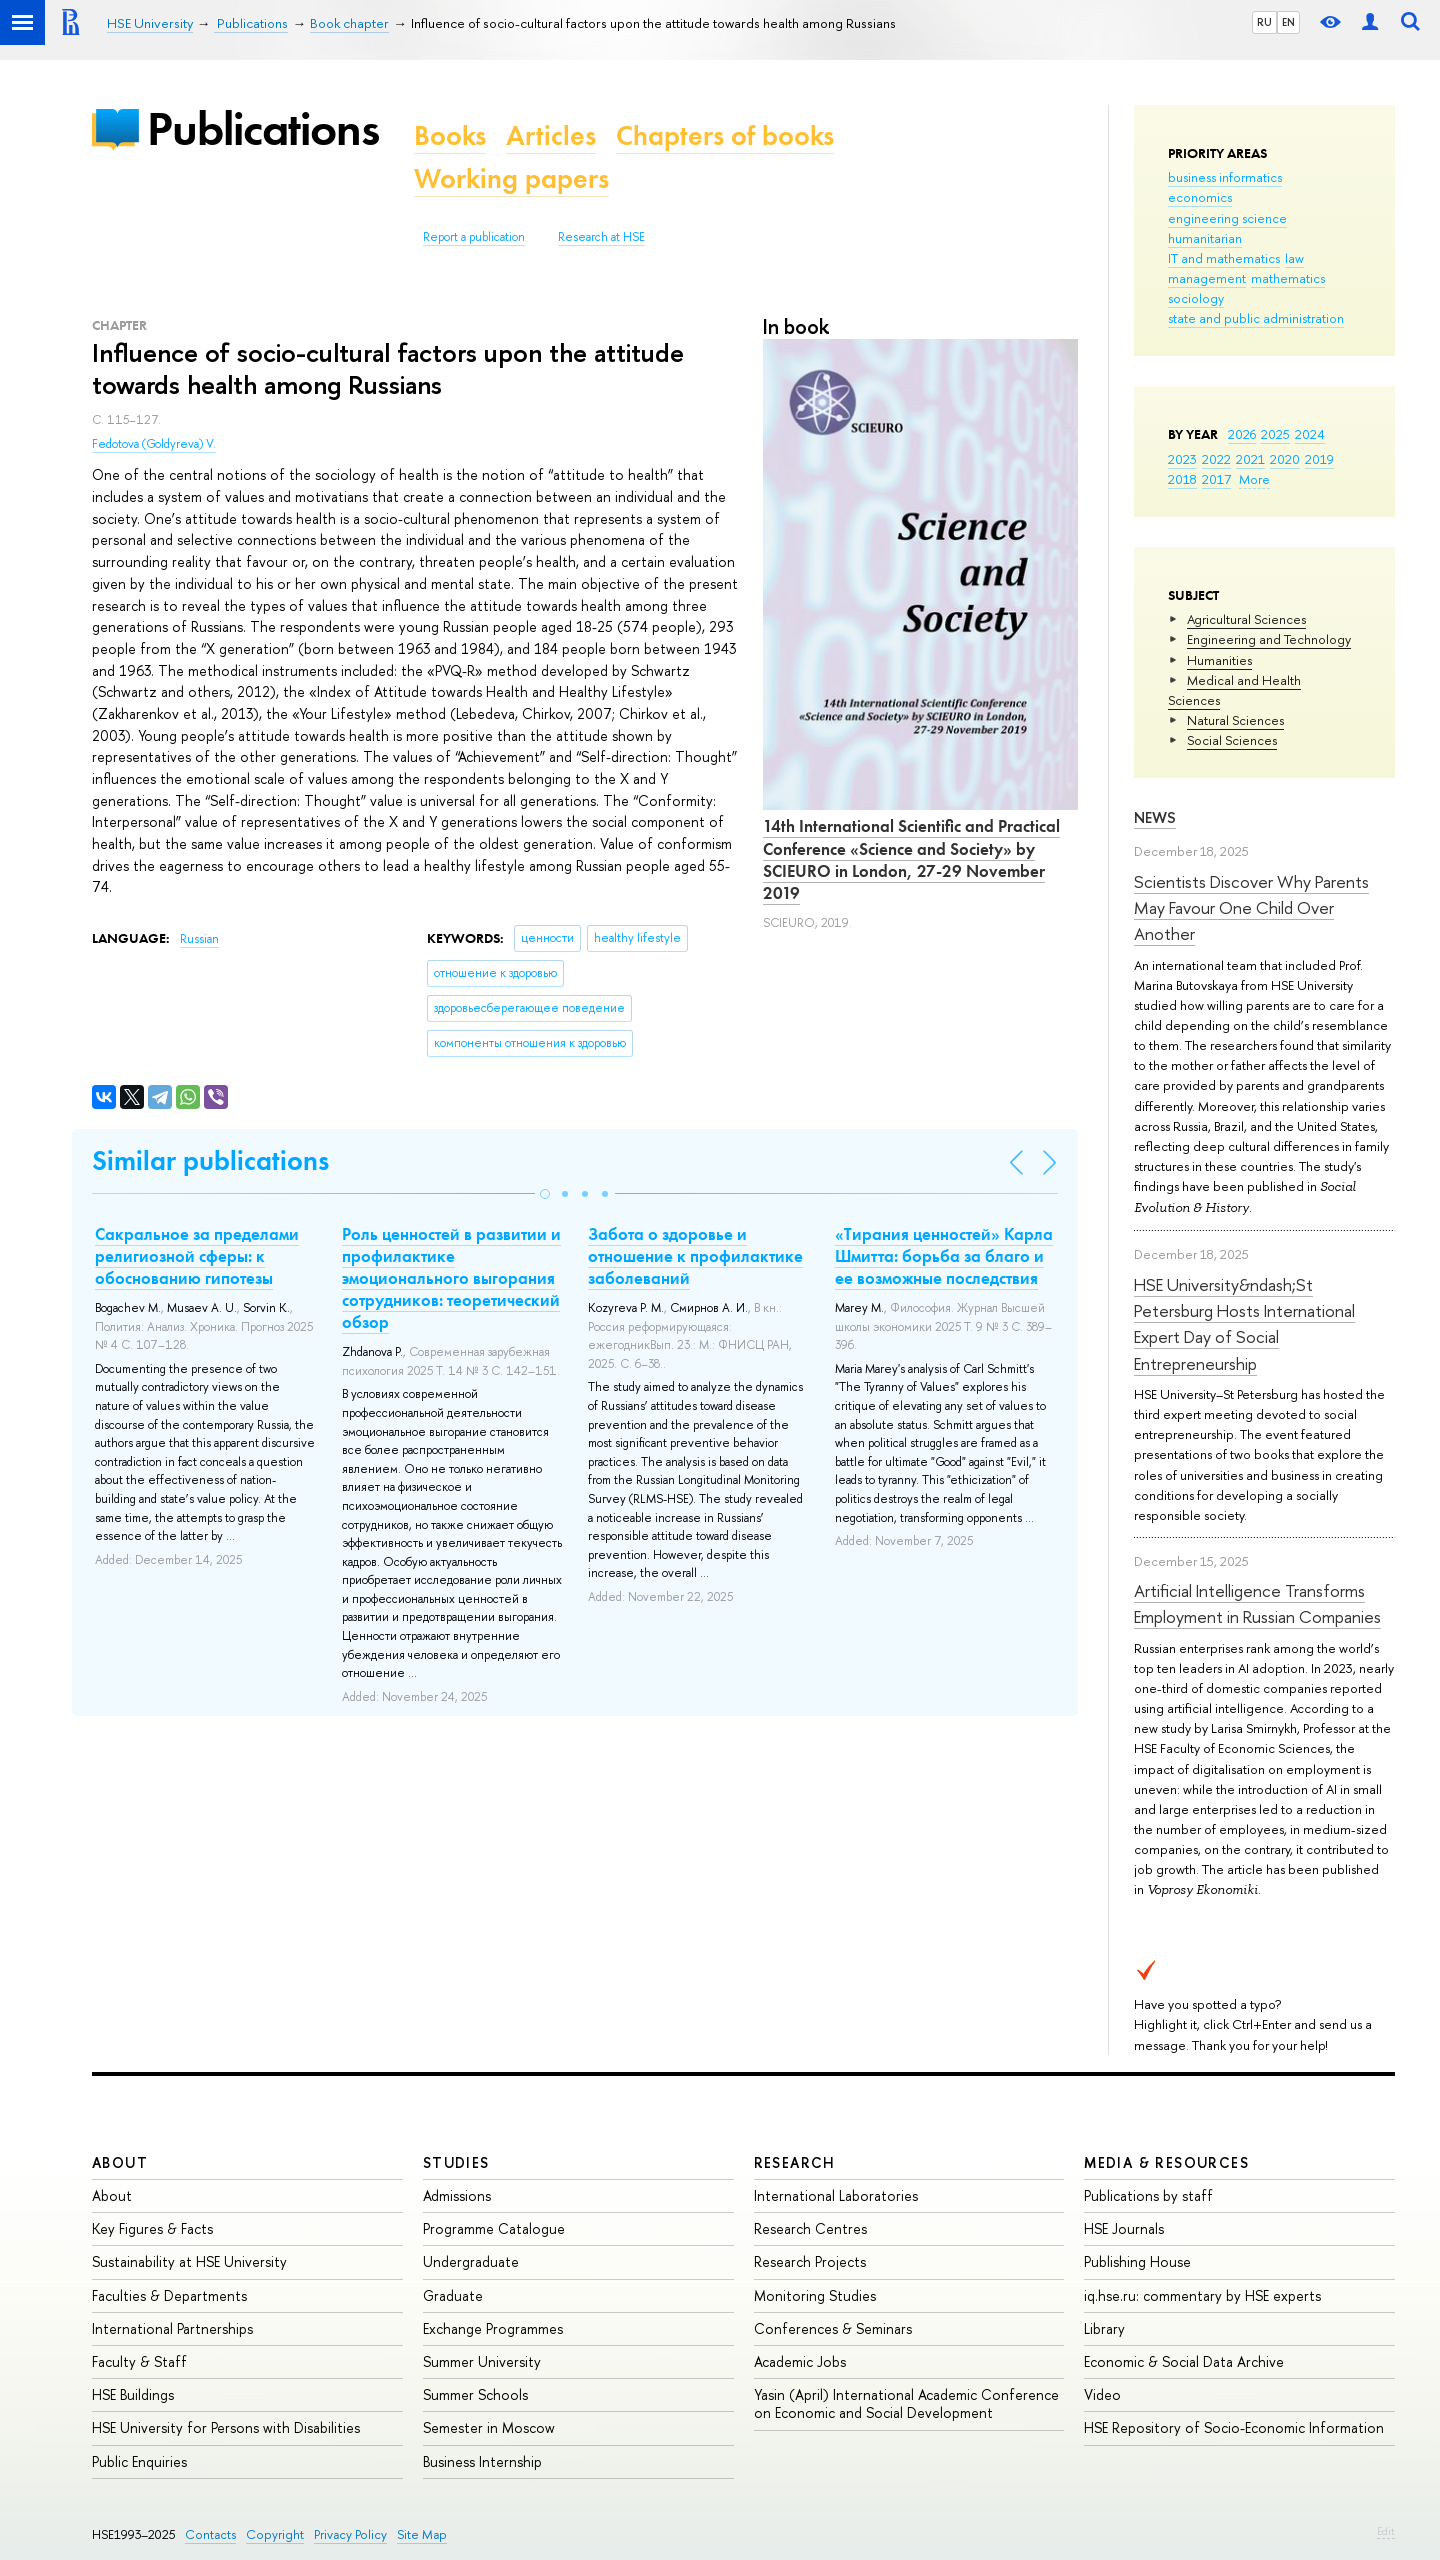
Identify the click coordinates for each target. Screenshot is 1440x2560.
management (1207, 278)
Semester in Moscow (489, 2427)
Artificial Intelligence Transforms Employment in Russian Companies (1257, 1603)
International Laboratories (836, 2195)
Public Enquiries (139, 2461)
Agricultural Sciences (1246, 619)
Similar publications (210, 1160)
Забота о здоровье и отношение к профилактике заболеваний (695, 1256)
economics (1200, 197)
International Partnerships (172, 2328)
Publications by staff (1148, 2195)
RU (1264, 22)
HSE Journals (1124, 2228)
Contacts (210, 2534)
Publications (263, 128)
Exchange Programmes (493, 2328)
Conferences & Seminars (833, 2328)
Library (1104, 2328)
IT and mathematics (1224, 258)
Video (1102, 2394)
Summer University (482, 2361)
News (1155, 817)
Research (795, 2162)
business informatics (1225, 177)
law (1294, 258)
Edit (1386, 2531)
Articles (551, 135)
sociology (1196, 298)
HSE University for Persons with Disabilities (226, 2427)
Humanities (1219, 660)
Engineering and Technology (1269, 639)
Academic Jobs (800, 2361)
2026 (1242, 434)
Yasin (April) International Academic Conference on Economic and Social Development (906, 2403)
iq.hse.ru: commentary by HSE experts (1202, 2295)
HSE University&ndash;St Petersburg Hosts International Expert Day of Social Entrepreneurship (1244, 1324)
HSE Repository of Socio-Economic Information (1234, 2427)
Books (450, 135)
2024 (1310, 434)
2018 (1182, 479)
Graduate (453, 2295)
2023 (1182, 459)
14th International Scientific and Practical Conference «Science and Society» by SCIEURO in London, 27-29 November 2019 (911, 859)
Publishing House (1137, 2261)
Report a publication (474, 237)
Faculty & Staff (139, 2361)
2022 (1216, 459)
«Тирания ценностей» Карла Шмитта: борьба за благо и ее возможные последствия (944, 1256)
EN (1288, 22)
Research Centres (810, 2228)
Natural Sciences (1235, 720)
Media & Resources (1166, 2162)
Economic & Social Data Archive (1184, 2361)
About (120, 2162)
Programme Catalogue (494, 2228)
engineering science (1227, 218)
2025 (1275, 434)
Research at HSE (601, 237)
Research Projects (810, 2261)
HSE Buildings (133, 2394)
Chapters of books (725, 135)
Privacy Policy (350, 2534)
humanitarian (1205, 238)
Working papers (511, 178)
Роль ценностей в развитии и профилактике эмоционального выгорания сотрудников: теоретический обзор (451, 1278)
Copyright (275, 2534)
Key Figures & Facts (152, 2228)
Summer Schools (475, 2394)
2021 (1250, 459)
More (1254, 479)
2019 (1319, 459)
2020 (1285, 459)
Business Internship (482, 2461)
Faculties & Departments (169, 2295)
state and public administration (1256, 318)
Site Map (422, 2534)
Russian (199, 939)
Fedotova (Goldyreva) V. (154, 444)
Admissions (457, 2195)
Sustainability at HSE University (189, 2261)
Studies (456, 2162)
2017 (1216, 479)
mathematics (1288, 278)
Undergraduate (471, 2261)
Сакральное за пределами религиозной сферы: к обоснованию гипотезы (197, 1256)
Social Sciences (1232, 740)
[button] (545, 1194)
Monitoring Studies (815, 2295)
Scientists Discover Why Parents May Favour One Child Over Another (1251, 908)
